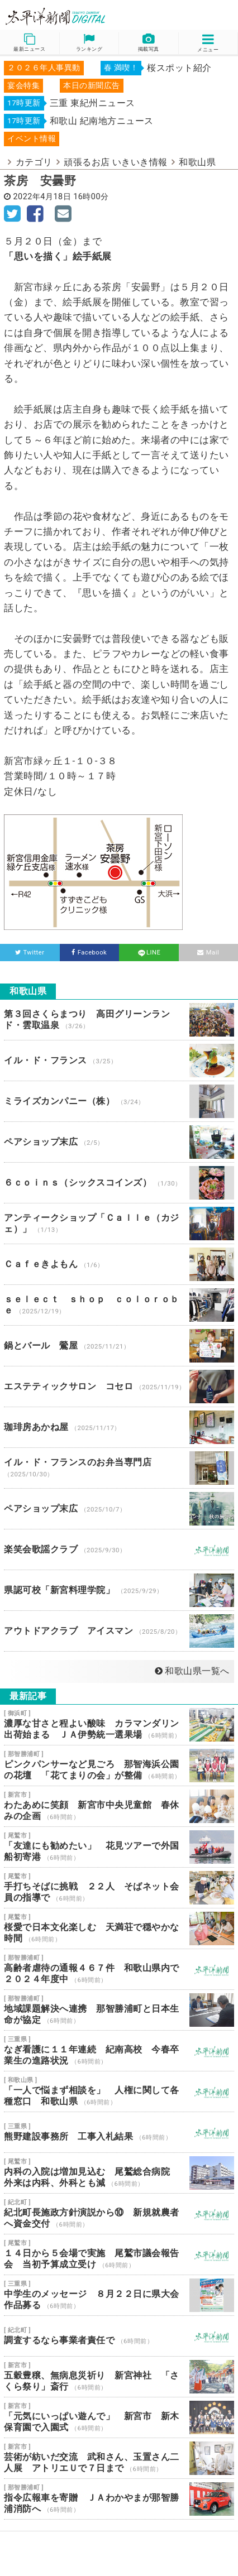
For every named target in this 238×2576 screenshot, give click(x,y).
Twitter (30, 952)
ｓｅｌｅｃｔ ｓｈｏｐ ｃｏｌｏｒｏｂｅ (119, 1305)
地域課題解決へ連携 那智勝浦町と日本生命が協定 (119, 2010)
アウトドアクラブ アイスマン (119, 1631)
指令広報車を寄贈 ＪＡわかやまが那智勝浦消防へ (119, 2499)
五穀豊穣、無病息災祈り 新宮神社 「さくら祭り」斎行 (119, 2377)
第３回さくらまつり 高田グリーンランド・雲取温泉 (119, 1020)
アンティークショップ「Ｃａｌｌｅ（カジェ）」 (119, 1223)
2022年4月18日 (42, 197)
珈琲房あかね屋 (119, 1427)
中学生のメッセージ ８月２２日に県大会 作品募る (119, 2295)
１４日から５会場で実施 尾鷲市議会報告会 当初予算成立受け (119, 2254)
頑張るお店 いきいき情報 (116, 162)
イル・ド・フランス (119, 1060)
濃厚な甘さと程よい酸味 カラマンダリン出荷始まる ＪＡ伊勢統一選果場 (119, 1725)
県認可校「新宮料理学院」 (119, 1590)
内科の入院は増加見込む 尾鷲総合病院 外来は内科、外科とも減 (119, 2173)
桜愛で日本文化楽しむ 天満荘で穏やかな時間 (119, 1928)
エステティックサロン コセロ (119, 1386)
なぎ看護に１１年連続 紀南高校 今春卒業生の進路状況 (119, 2051)
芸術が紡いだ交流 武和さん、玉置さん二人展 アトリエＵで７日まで (119, 2458)
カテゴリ (34, 162)
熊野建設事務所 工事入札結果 (119, 2132)
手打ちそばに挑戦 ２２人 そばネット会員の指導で (119, 1888)
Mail (208, 952)
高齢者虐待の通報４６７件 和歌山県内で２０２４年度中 (119, 1969)
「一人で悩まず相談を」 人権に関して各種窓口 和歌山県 (119, 2091)
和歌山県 (197, 162)
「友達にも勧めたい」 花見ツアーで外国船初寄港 (119, 1847)
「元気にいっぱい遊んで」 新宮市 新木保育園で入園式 (119, 2417)
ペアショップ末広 (119, 1142)
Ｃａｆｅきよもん (119, 1264)
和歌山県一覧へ (192, 1671)
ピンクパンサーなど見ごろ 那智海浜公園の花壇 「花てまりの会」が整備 (119, 1765)
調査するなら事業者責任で (119, 2336)
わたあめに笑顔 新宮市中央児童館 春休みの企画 (119, 1806)
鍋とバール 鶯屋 (119, 1346)
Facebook (89, 952)
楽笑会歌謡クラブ (119, 1549)
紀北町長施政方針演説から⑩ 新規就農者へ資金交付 (119, 2214)
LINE (148, 952)
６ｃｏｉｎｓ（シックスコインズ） (119, 1183)
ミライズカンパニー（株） (119, 1101)
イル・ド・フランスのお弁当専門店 (119, 1468)
